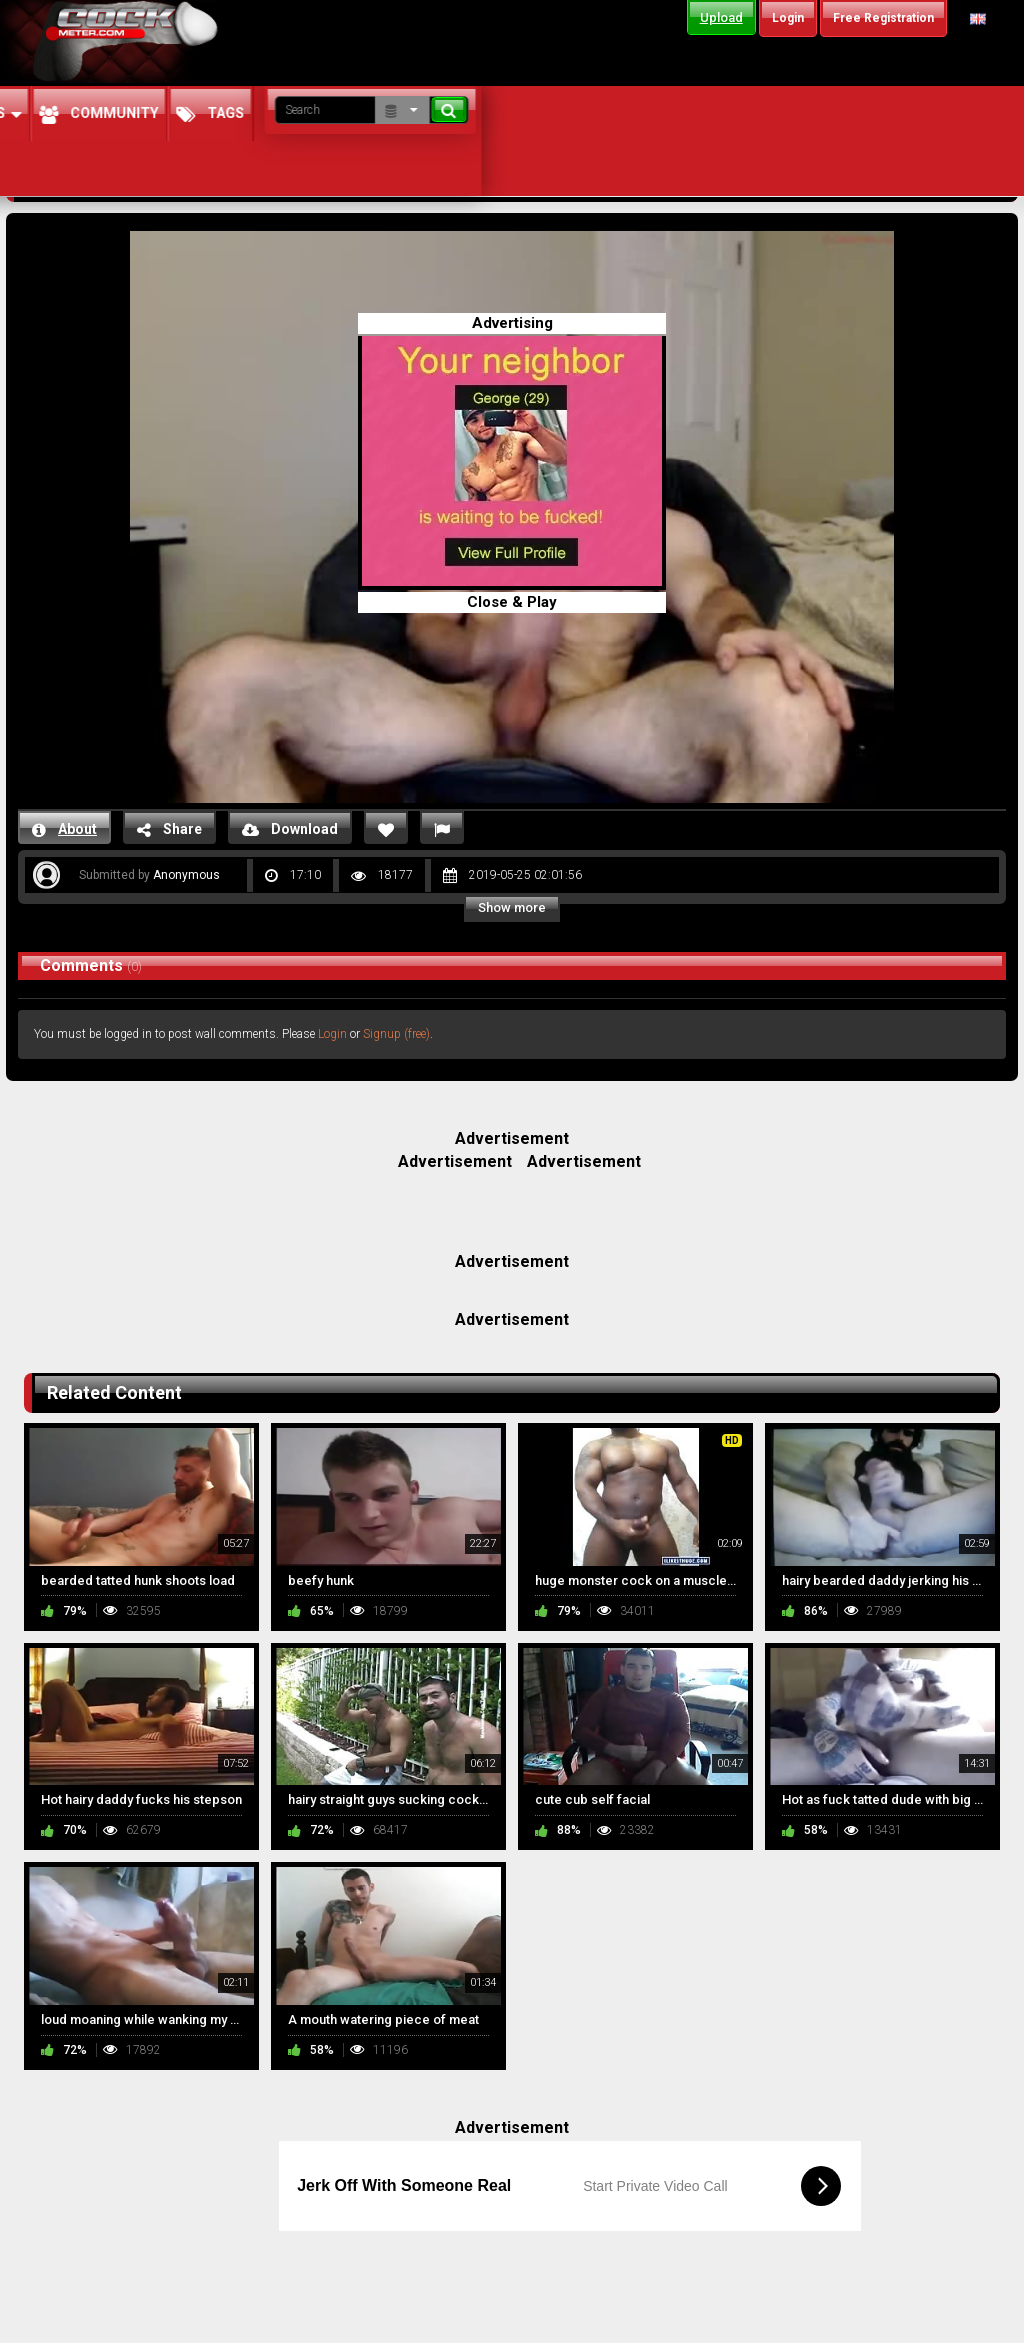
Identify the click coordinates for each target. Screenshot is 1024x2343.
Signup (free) (396, 1034)
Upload (721, 17)
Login (332, 1034)
